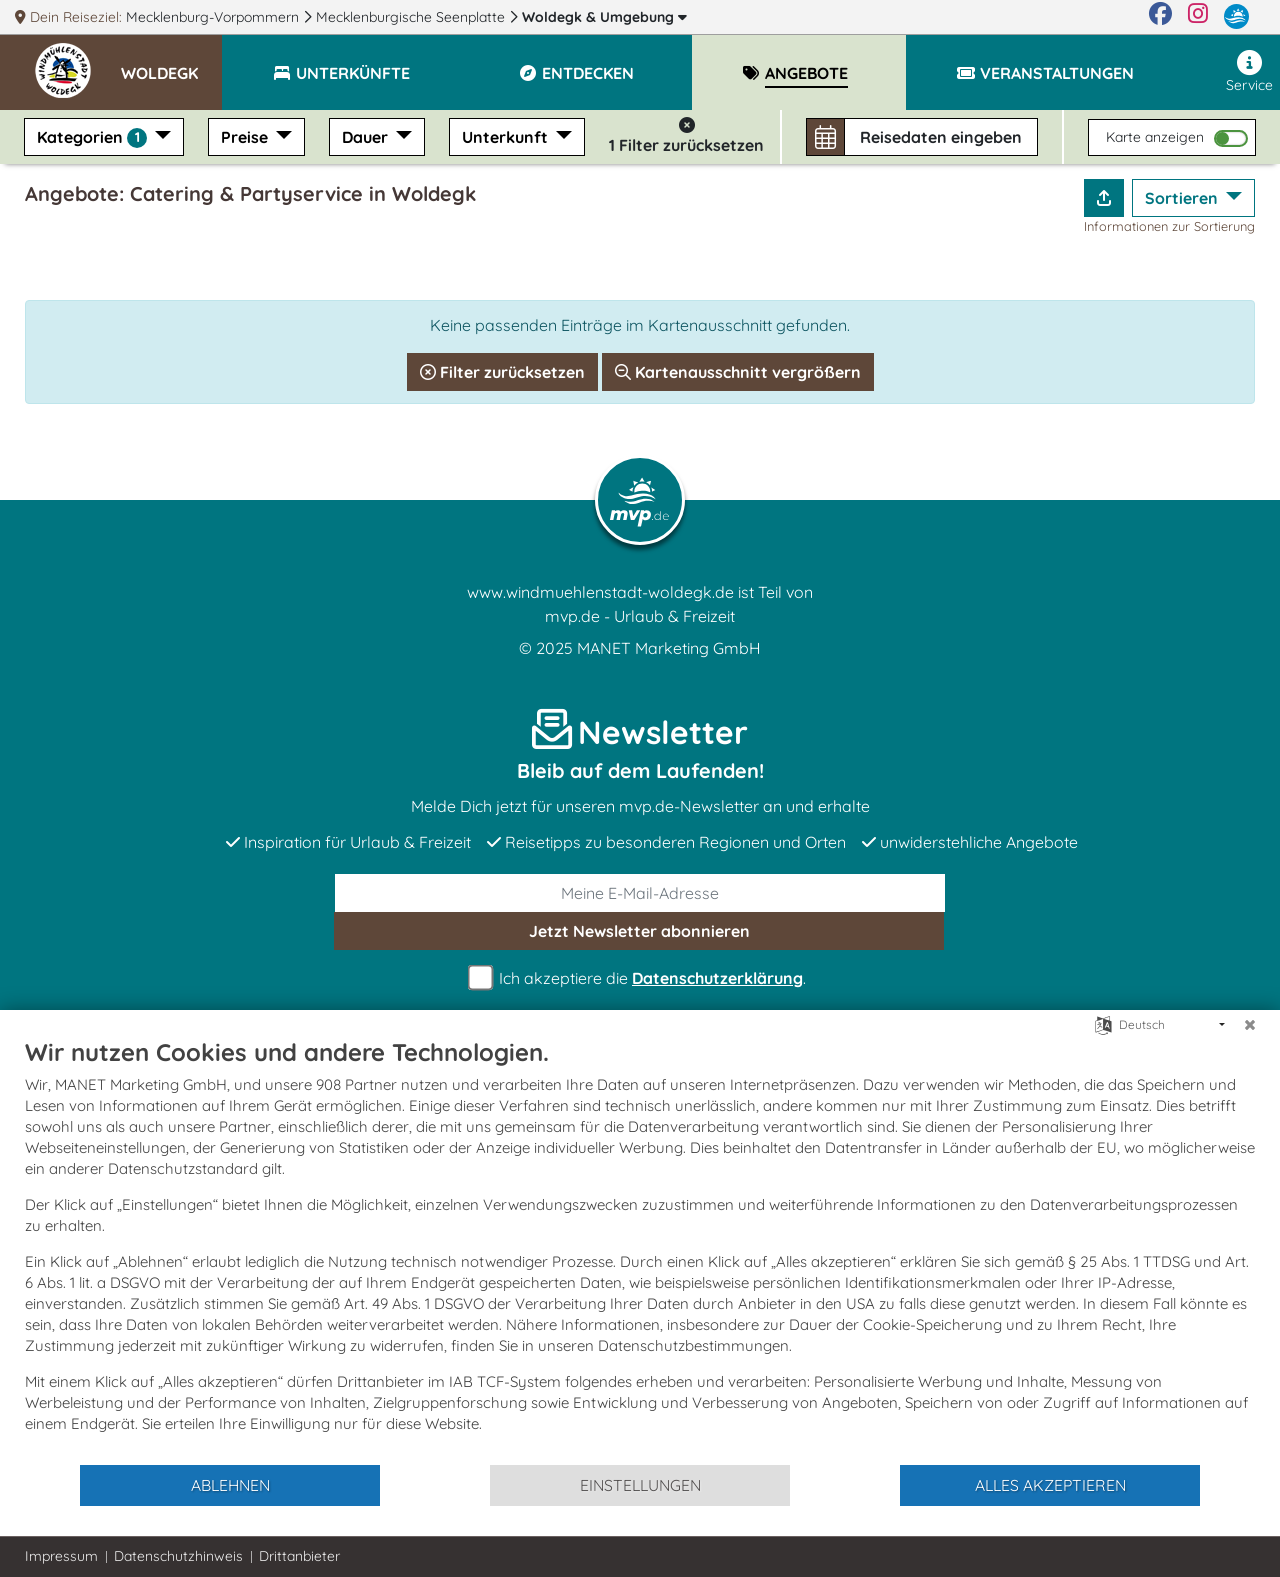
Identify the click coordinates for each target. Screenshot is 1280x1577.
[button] (171, 64)
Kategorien (94, 137)
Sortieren (1183, 198)
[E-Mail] (640, 893)
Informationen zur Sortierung (1169, 226)
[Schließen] (1250, 1025)
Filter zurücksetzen (502, 372)
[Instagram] (1198, 17)
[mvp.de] (1236, 17)
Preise (246, 137)
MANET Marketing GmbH (669, 648)
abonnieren (639, 931)
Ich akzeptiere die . (640, 978)
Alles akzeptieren (1050, 1485)
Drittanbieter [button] (299, 1556)
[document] (640, 1250)
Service (1249, 72)
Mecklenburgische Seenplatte (412, 17)
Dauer (367, 137)
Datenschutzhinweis (178, 1556)
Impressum (61, 1556)
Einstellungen (640, 1485)
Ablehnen (230, 1485)
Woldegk (604, 17)
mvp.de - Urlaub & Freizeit (640, 616)
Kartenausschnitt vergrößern (738, 372)
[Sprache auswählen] (1103, 1023)
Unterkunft (507, 137)
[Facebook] (1160, 17)
